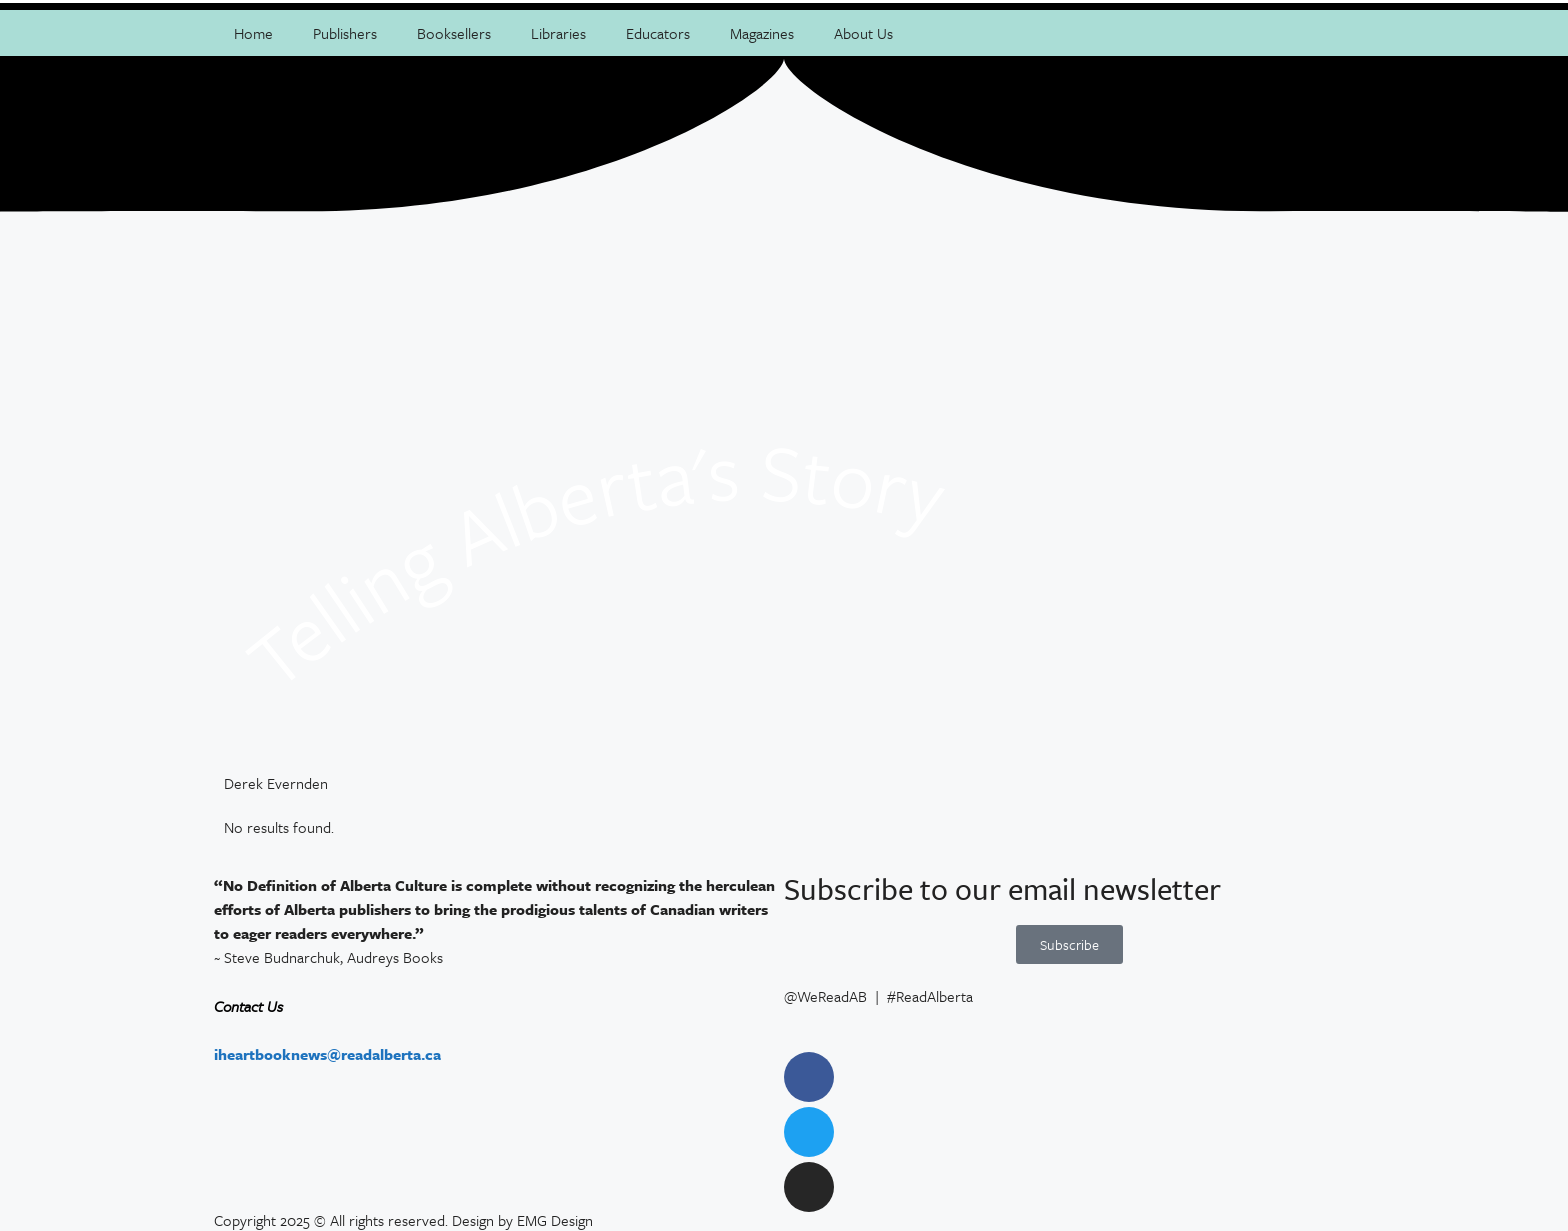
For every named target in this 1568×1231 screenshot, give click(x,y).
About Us (863, 33)
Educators (658, 33)
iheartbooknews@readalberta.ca (327, 1054)
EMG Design (555, 1220)
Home (253, 33)
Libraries (558, 33)
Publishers (345, 33)
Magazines (762, 33)
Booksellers (454, 33)
